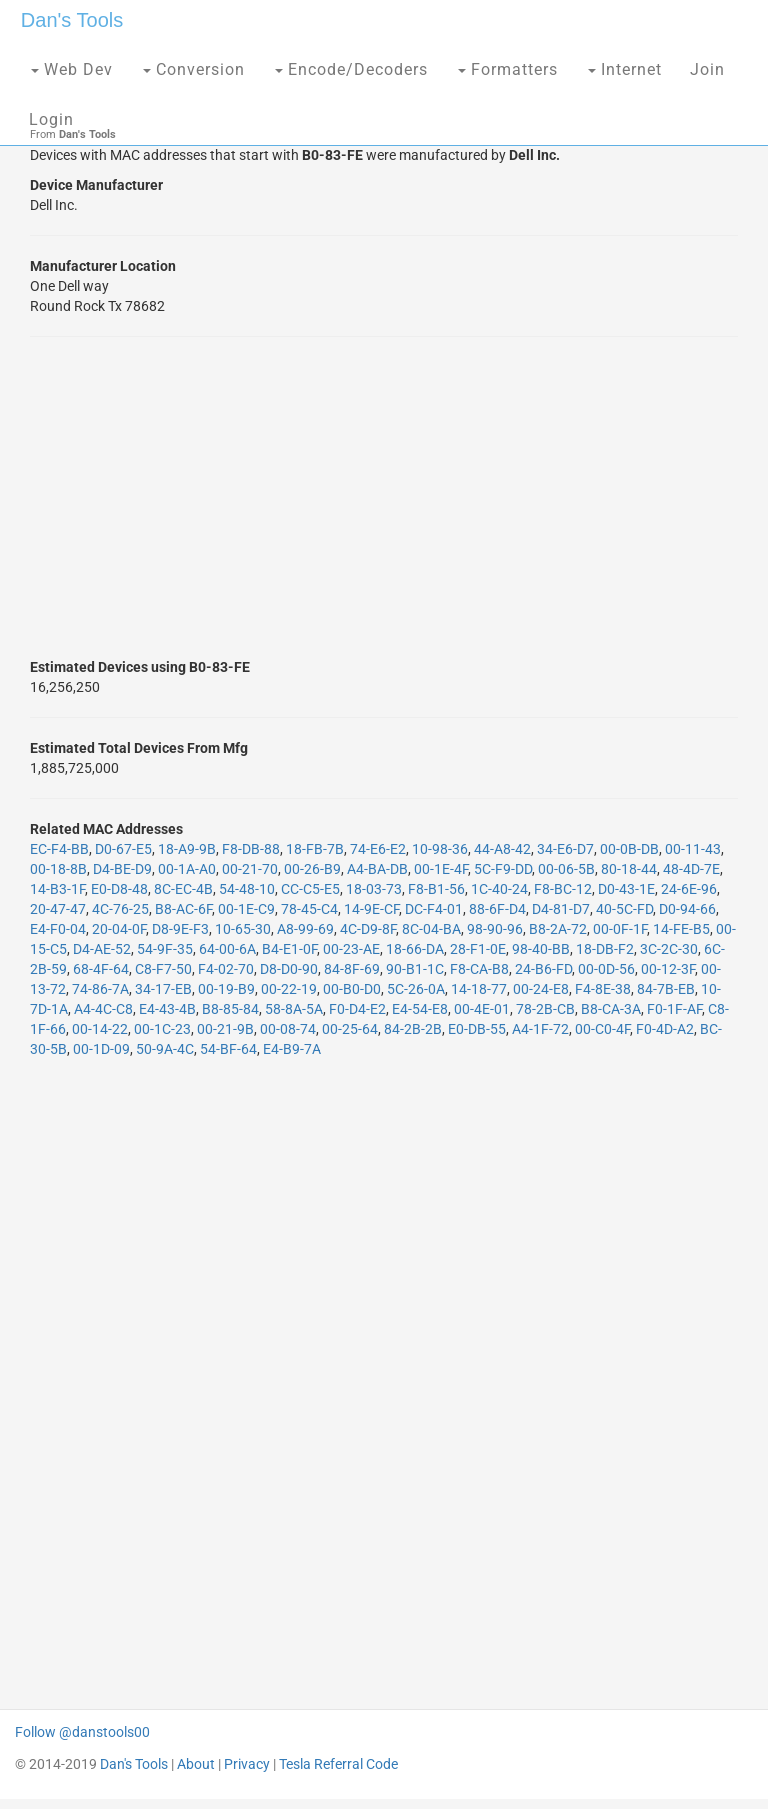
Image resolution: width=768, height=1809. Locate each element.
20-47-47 (58, 909)
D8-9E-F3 (180, 929)
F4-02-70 (226, 969)
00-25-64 (350, 1029)
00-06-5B (566, 869)
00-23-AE (351, 949)
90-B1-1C (415, 969)
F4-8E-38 (603, 989)
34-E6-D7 (565, 849)
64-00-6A (227, 949)
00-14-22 (100, 1029)
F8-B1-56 (436, 889)
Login (51, 119)
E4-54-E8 (420, 1009)
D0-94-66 (687, 909)
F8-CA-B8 (479, 969)
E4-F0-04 (58, 929)
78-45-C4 (309, 909)
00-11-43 (693, 849)
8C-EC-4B (183, 889)
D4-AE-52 (102, 949)
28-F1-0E (478, 949)
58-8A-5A (294, 1009)
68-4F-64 (101, 969)
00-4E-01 (482, 1009)
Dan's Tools (72, 20)
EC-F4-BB (59, 849)
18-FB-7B (315, 849)
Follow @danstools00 (82, 1732)
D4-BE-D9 (122, 869)
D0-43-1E (626, 889)
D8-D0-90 (289, 969)
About (196, 1764)
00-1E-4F (441, 869)
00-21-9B (225, 1029)
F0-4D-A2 (665, 1029)
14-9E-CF (371, 909)
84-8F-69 (352, 969)
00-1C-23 (162, 1029)
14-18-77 (479, 989)
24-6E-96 (689, 889)
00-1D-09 (101, 1049)
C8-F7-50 (163, 969)
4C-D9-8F (368, 929)
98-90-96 (495, 929)
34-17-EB (163, 989)
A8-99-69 (305, 929)
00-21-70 (250, 869)
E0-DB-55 (477, 1029)
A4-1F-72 (540, 1029)
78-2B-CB (545, 1009)
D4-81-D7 (561, 909)
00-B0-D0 (352, 989)
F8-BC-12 (563, 889)
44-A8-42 (502, 849)
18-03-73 (374, 889)
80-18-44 (629, 869)
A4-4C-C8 (103, 1009)
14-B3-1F (57, 889)
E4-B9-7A (292, 1049)
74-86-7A (100, 989)
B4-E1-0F (289, 949)
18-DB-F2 (605, 949)
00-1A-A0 (187, 869)
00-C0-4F (602, 1029)
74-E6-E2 (378, 849)
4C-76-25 (120, 909)
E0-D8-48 (119, 889)
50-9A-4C (165, 1049)
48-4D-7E (691, 869)
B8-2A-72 (558, 929)
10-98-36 (440, 849)
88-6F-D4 (497, 909)
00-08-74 (288, 1029)
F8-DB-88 (251, 849)
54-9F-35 (165, 949)
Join (707, 69)
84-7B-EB (666, 989)
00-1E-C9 (246, 909)
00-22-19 (289, 989)
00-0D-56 (606, 969)
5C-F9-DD (503, 869)
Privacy (247, 1764)
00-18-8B (58, 869)
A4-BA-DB (377, 869)
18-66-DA (415, 949)
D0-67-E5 (123, 849)
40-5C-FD (624, 909)
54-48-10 (247, 889)
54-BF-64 (228, 1049)
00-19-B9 (226, 989)
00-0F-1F (620, 929)
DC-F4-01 (434, 909)
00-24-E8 (541, 989)
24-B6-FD (543, 969)
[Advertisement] (384, 497)
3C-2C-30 (669, 949)
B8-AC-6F (183, 909)
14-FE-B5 (681, 929)
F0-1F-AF (674, 1009)
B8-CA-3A (611, 1009)
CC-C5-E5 (310, 889)
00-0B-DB (629, 849)
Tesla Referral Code (338, 1764)
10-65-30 (243, 929)
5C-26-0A (416, 989)
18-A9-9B (187, 849)
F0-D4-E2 (357, 1009)
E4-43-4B (167, 1009)
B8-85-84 (230, 1009)
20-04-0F (119, 929)
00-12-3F (668, 969)
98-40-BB (541, 949)
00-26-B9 (312, 869)
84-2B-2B (413, 1029)
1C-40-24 (499, 889)
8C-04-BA (431, 929)
